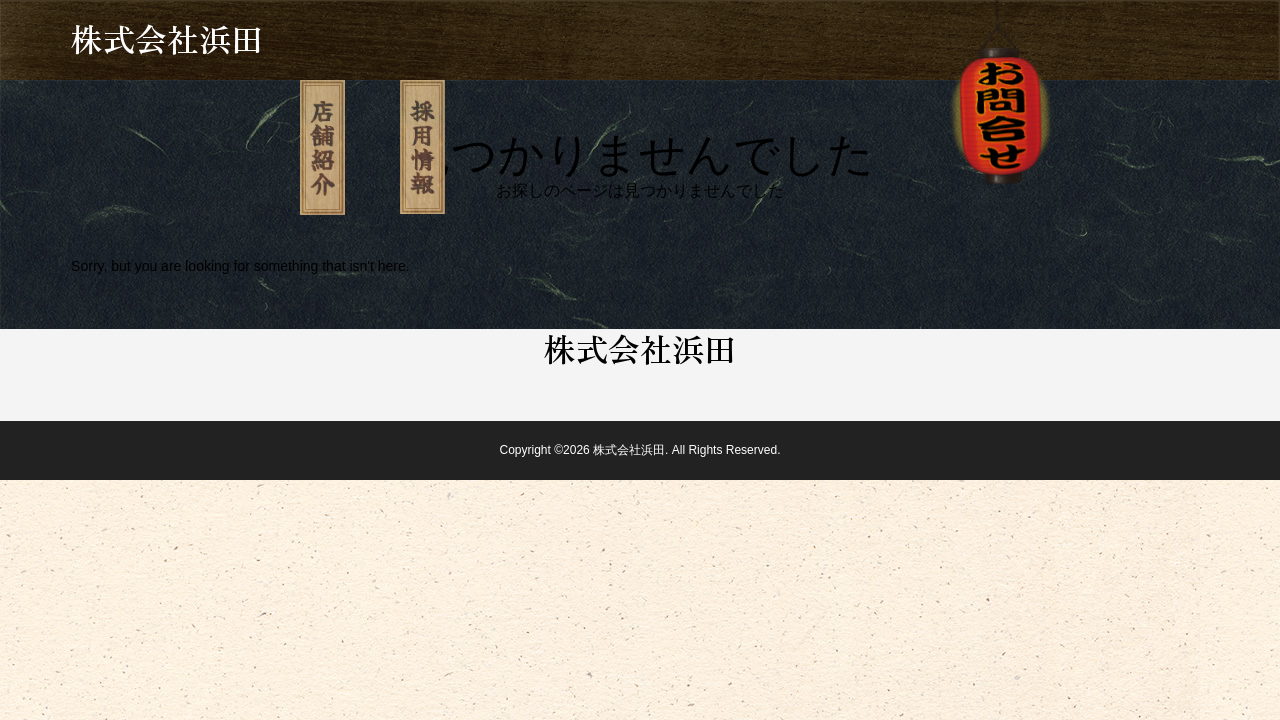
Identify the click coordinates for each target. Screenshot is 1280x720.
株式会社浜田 (167, 38)
